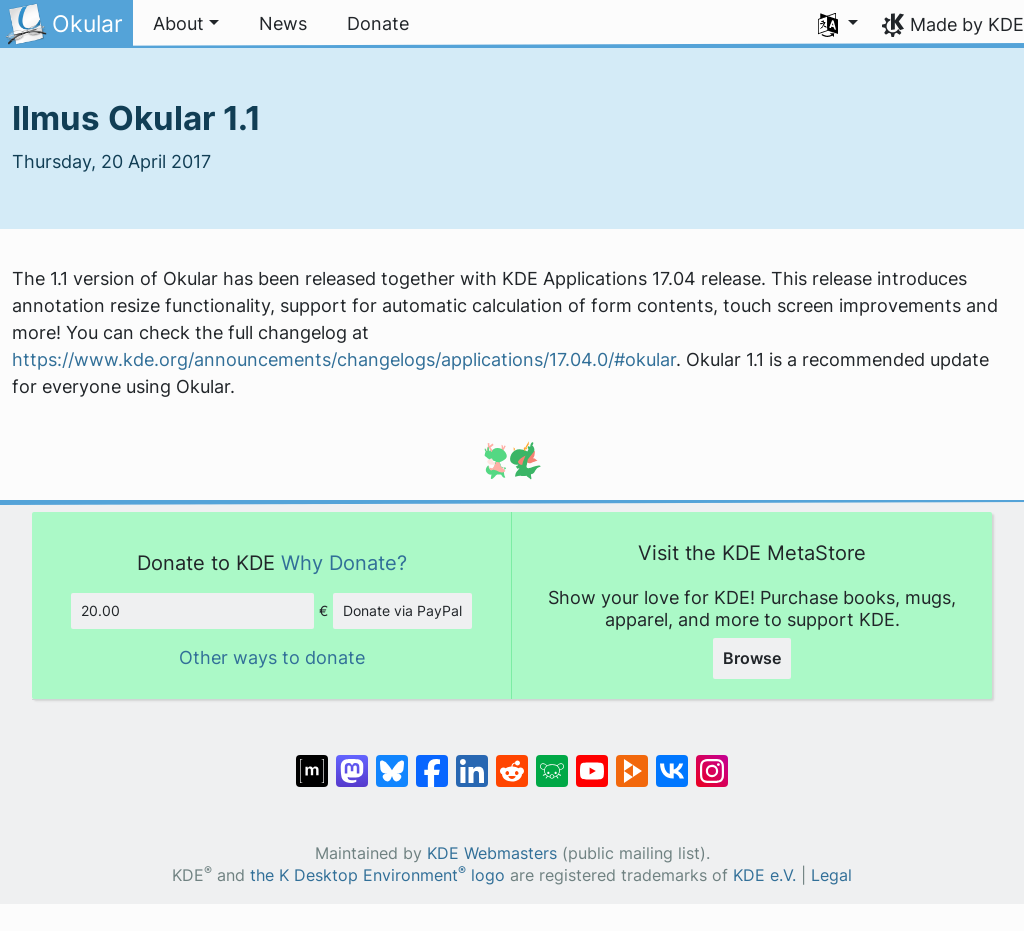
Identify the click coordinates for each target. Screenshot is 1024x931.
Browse (752, 658)
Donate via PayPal (402, 610)
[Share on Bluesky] (392, 761)
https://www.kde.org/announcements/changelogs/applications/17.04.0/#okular (344, 359)
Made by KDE (967, 24)
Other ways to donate (272, 657)
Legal (831, 875)
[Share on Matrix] (312, 761)
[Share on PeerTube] (632, 761)
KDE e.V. (764, 875)
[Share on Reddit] (512, 761)
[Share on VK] (672, 761)
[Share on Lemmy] (552, 761)
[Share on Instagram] (712, 761)
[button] (186, 24)
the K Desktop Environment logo (377, 875)
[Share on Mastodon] (352, 761)
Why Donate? (344, 562)
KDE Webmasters (492, 853)
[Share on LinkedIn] (472, 761)
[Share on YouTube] (592, 761)
